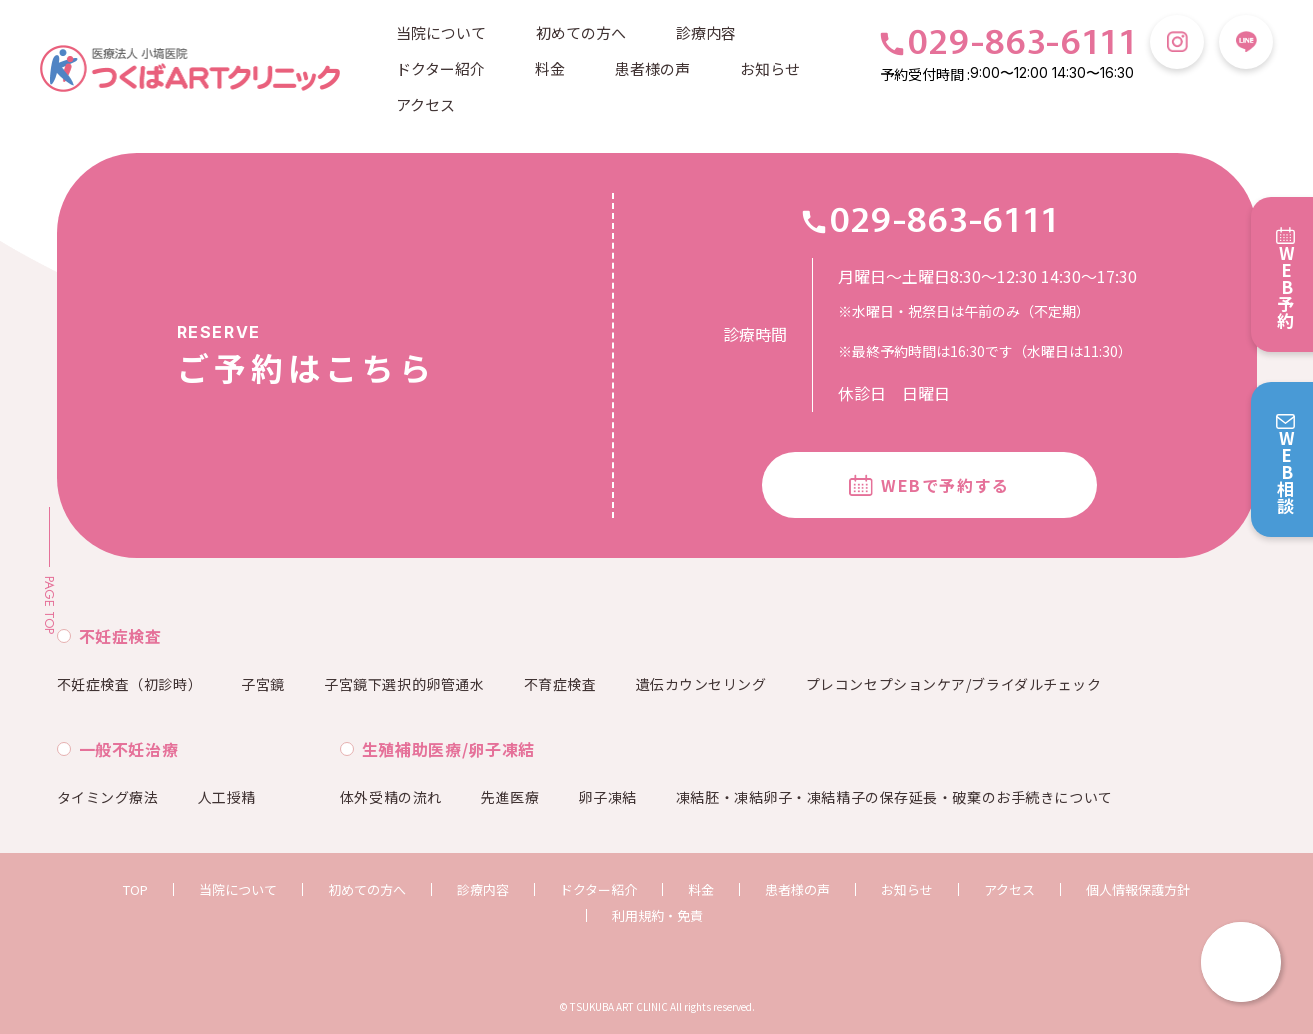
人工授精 (227, 797)
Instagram (1177, 42)
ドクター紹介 (440, 68)
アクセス (425, 104)
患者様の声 (652, 68)
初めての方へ (581, 32)
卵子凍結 (607, 797)
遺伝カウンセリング (701, 684)
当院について (441, 32)
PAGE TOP (49, 605)
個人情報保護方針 (1138, 889)
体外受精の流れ (391, 797)
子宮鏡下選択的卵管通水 (404, 684)
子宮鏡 (263, 684)
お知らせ (770, 68)
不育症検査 (560, 684)
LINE (1246, 42)
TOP (135, 889)
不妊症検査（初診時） (130, 684)
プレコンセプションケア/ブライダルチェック (954, 684)
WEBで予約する (945, 485)
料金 (550, 68)
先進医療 (510, 797)
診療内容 (706, 32)
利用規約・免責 (657, 915)
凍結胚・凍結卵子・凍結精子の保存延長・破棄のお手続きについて (894, 797)
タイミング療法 (108, 797)
